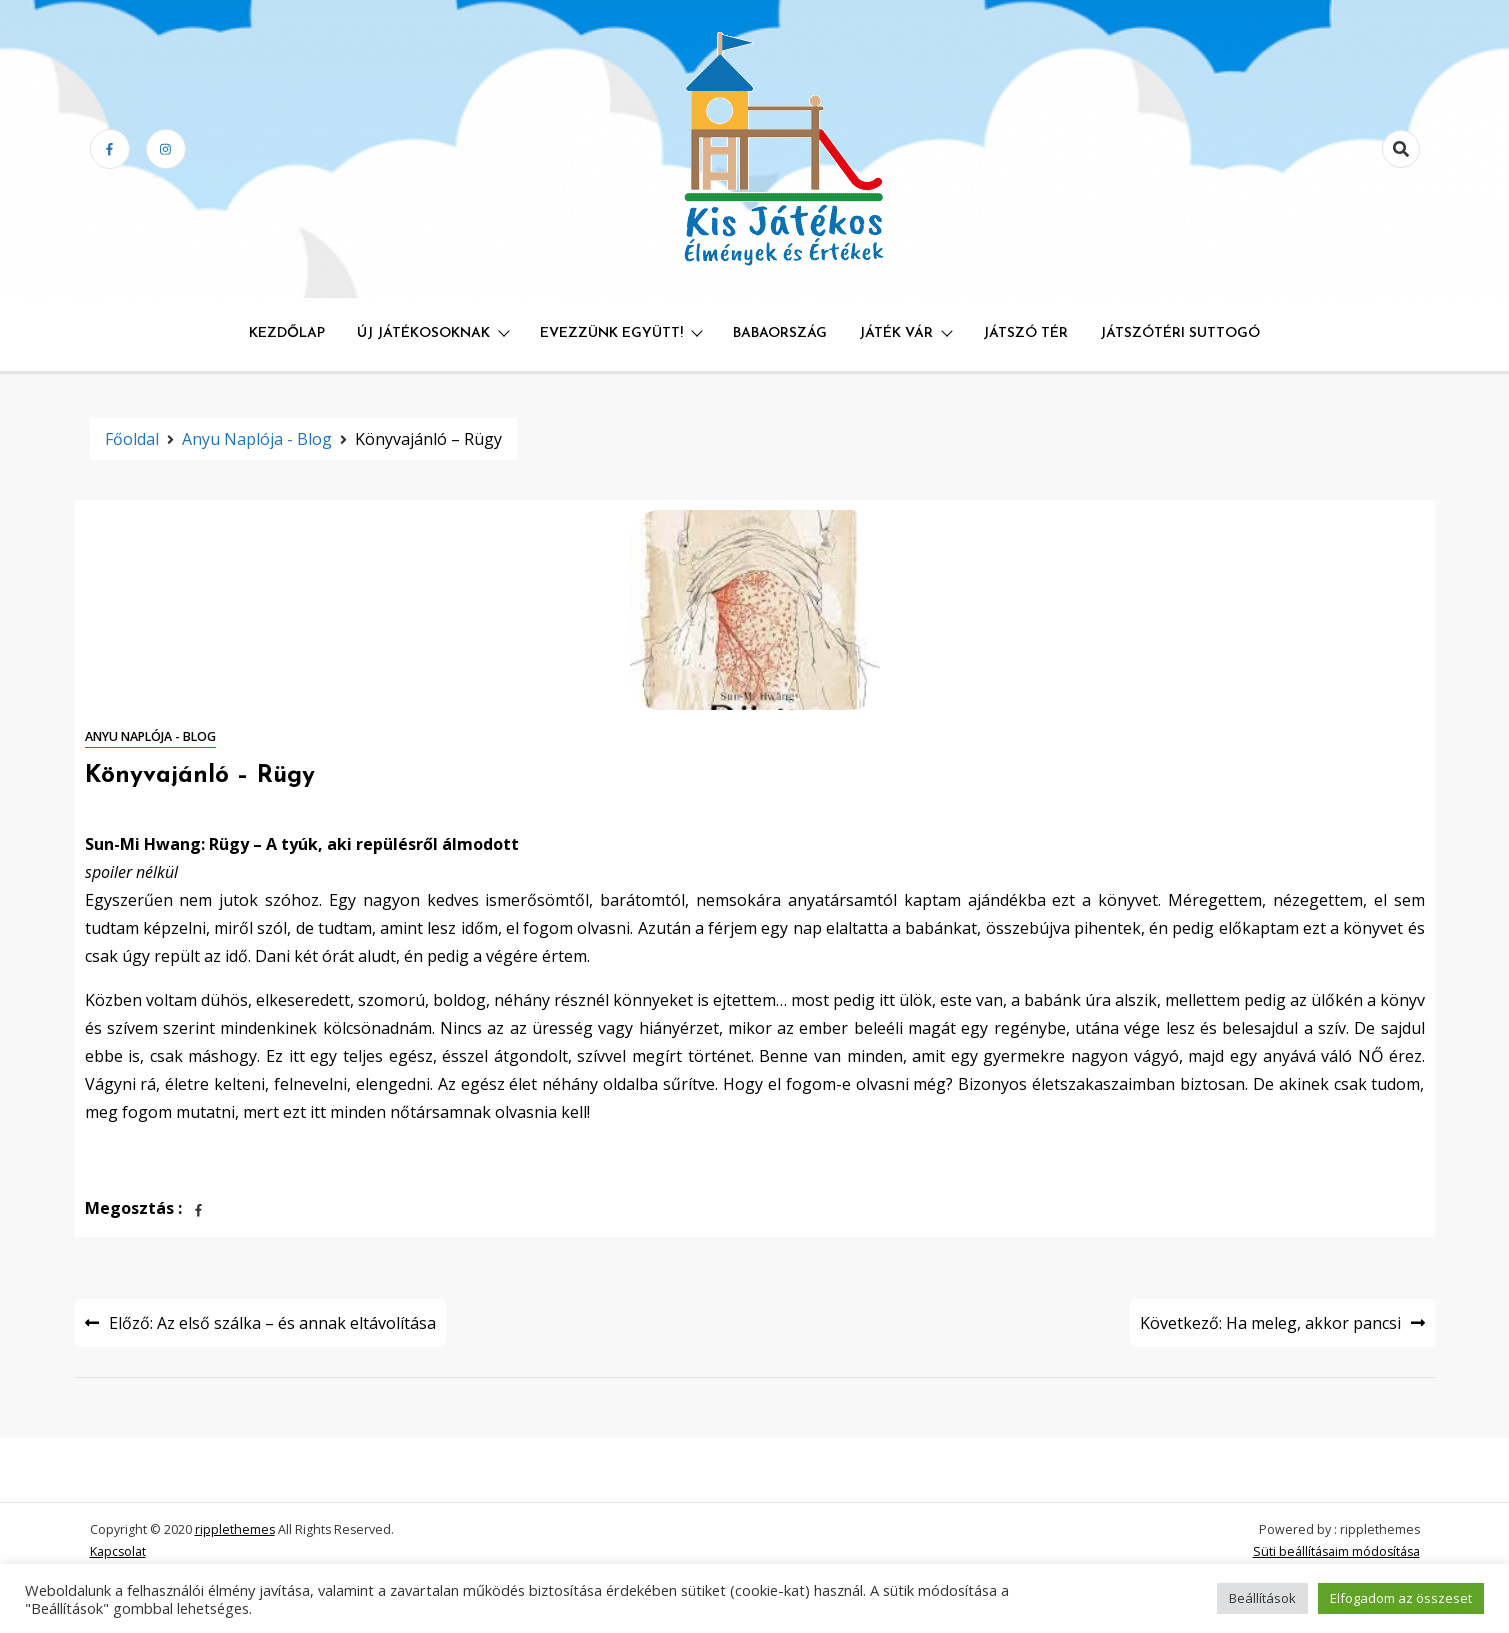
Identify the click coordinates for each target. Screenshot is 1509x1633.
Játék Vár (896, 333)
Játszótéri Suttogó (1180, 333)
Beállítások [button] (1262, 1598)
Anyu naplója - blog (150, 736)
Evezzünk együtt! (611, 333)
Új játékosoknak (423, 333)
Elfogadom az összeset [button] (1401, 1598)
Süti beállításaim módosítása (1336, 1551)
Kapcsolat (118, 1551)
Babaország (780, 333)
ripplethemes (235, 1529)
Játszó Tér (1025, 333)
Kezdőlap (287, 333)
